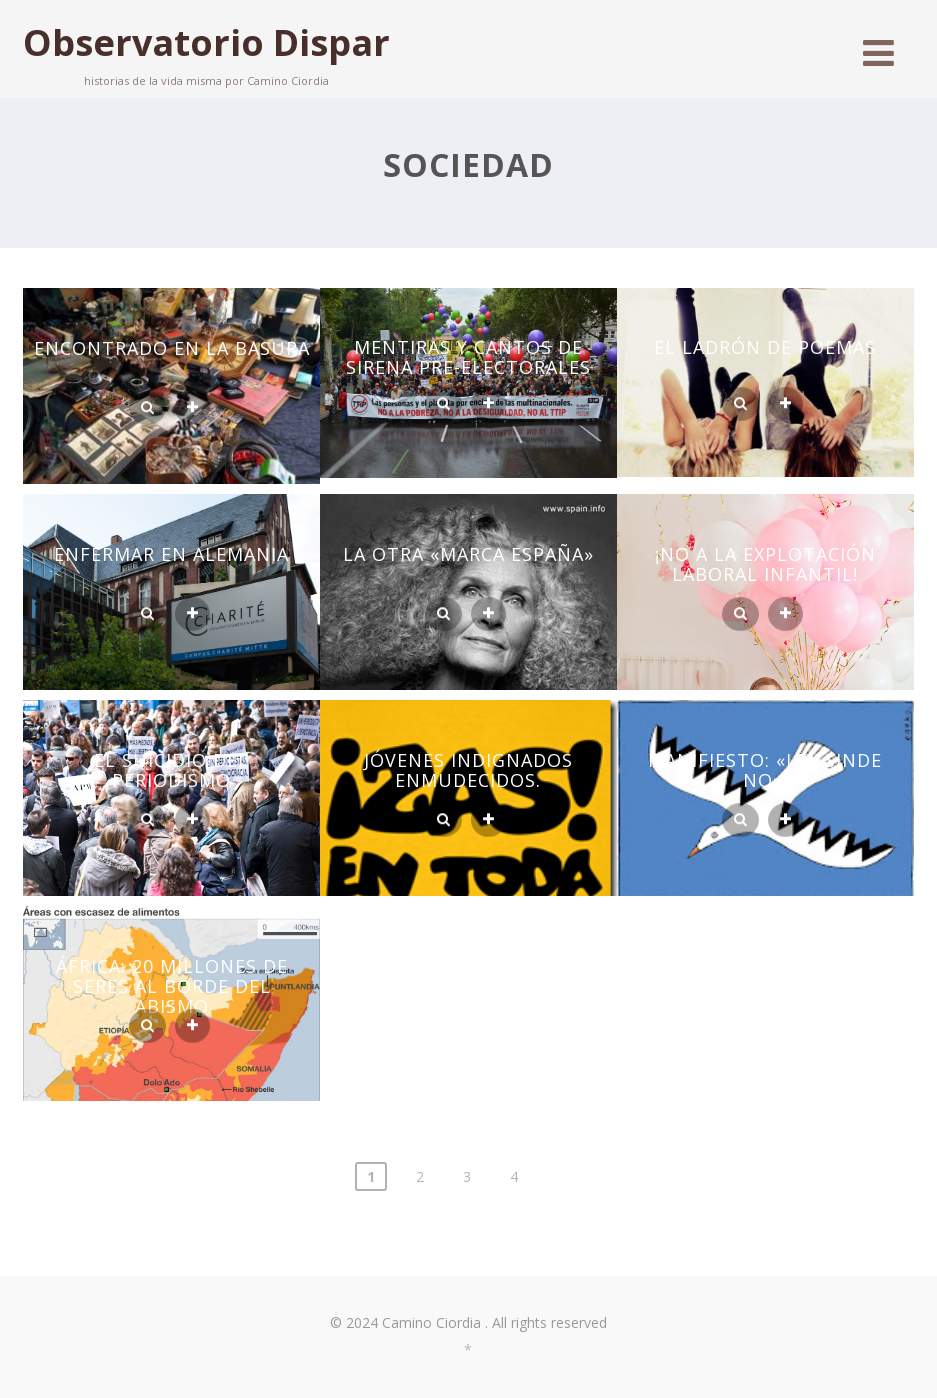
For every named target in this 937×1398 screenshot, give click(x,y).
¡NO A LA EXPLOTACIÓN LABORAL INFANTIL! (765, 564)
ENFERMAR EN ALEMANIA (171, 554)
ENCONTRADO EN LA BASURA (172, 348)
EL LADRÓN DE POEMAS (765, 347)
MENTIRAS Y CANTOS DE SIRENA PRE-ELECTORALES (468, 357)
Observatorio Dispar (206, 42)
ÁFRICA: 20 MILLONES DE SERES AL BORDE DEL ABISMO (172, 986)
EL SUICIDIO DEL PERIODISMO (171, 770)
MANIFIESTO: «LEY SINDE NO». (765, 770)
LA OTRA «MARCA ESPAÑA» (468, 554)
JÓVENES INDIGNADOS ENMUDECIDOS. (468, 770)
